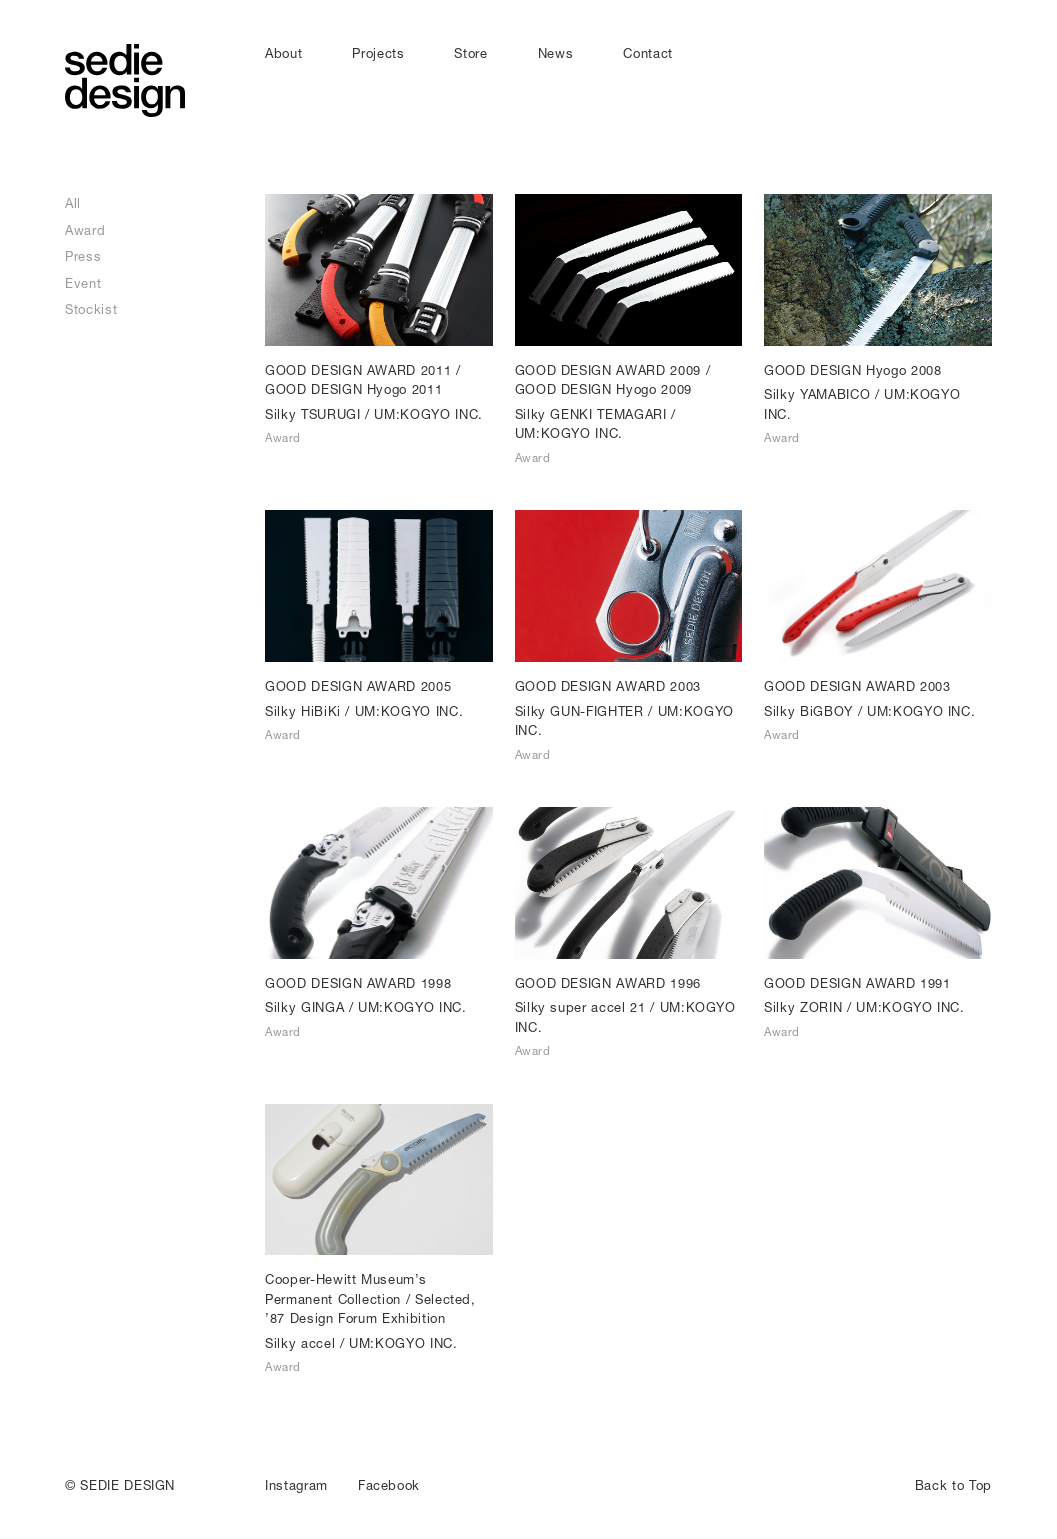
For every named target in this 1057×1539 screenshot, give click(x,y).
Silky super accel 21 (580, 1007)
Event (83, 283)
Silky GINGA (304, 1007)
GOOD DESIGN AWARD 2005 (358, 686)
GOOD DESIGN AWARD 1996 (608, 983)
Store (470, 53)
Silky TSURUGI (312, 414)
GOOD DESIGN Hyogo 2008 (852, 370)
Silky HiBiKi (303, 711)
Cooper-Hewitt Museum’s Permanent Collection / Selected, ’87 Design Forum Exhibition (370, 1298)
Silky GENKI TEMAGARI (591, 414)
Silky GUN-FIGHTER (579, 711)
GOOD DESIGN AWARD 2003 (608, 686)
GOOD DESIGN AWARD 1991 (857, 983)
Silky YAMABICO (817, 394)
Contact (648, 53)
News (556, 53)
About (283, 53)
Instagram (296, 1485)
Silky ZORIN (803, 1007)
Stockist (91, 309)
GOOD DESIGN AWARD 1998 (358, 983)
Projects (378, 53)
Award (85, 230)
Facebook (389, 1485)
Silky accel (300, 1343)
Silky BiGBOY (808, 711)
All (73, 203)
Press (83, 256)
